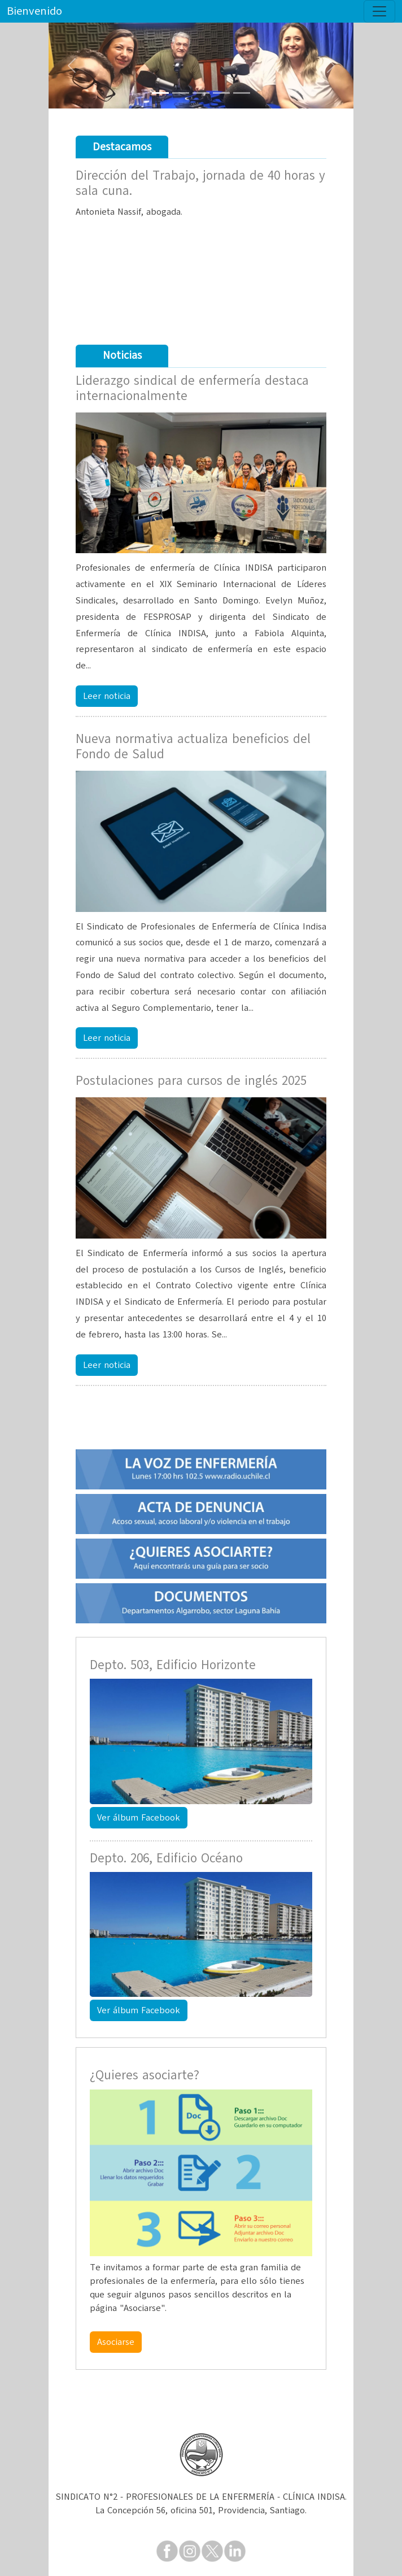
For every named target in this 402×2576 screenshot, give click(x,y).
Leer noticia (106, 696)
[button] (71, 65)
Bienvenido (34, 11)
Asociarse (115, 2342)
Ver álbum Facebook (138, 1818)
